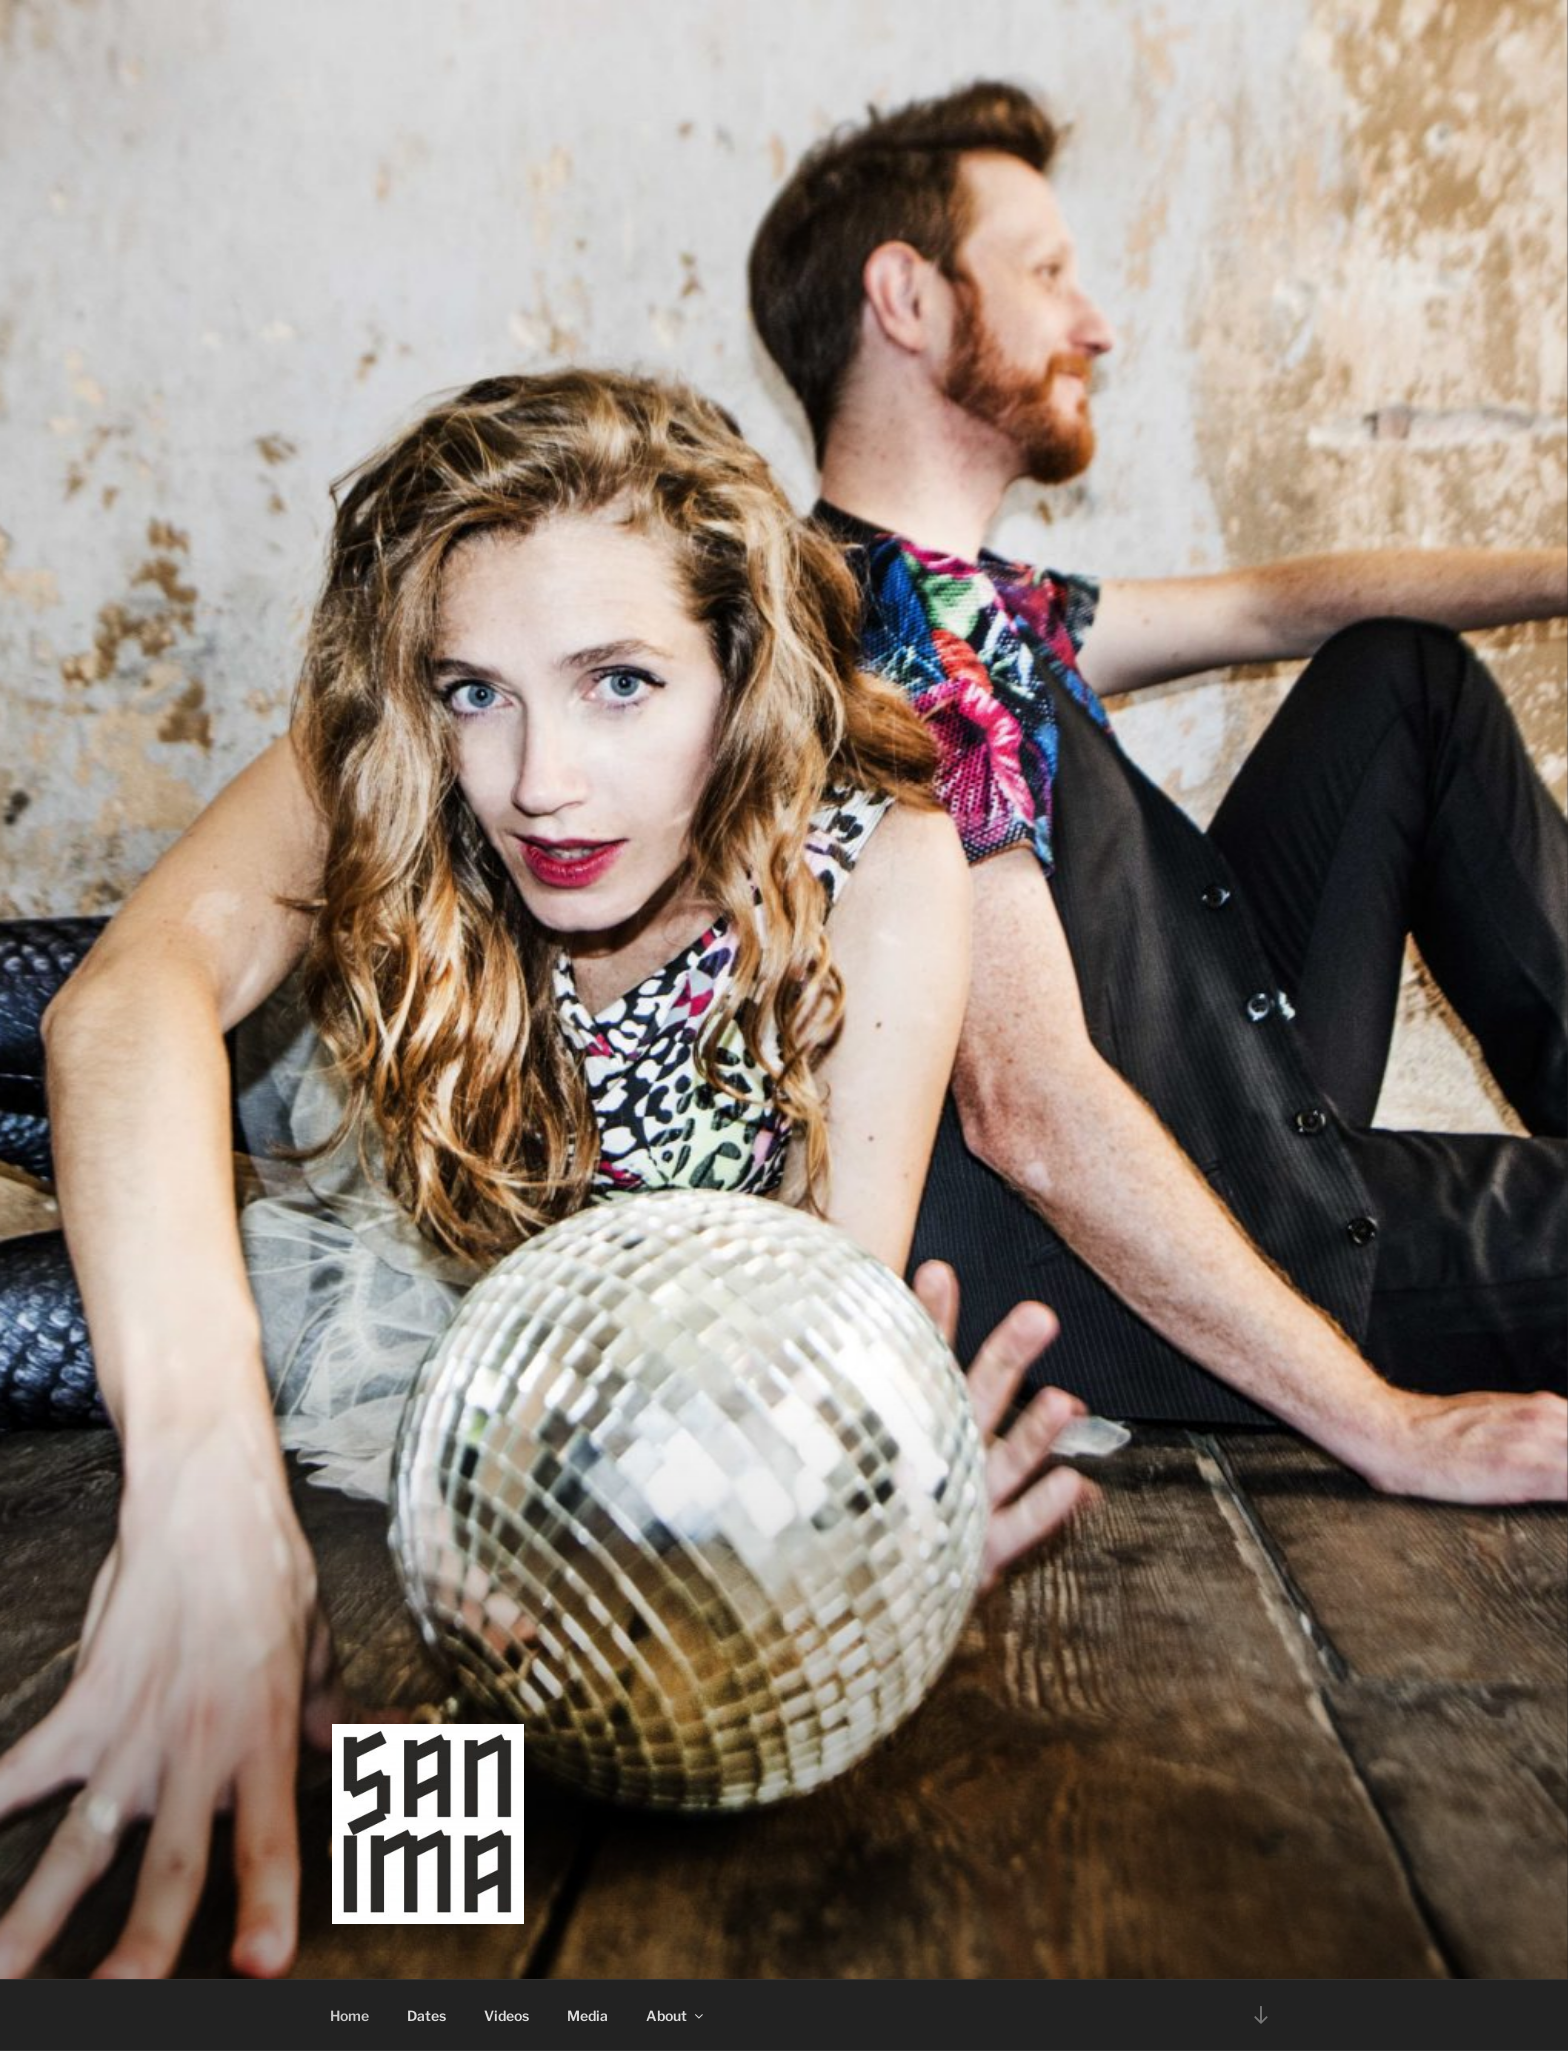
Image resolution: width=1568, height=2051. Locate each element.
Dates (426, 2015)
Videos (506, 2015)
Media (587, 2015)
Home (349, 2015)
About (676, 2015)
